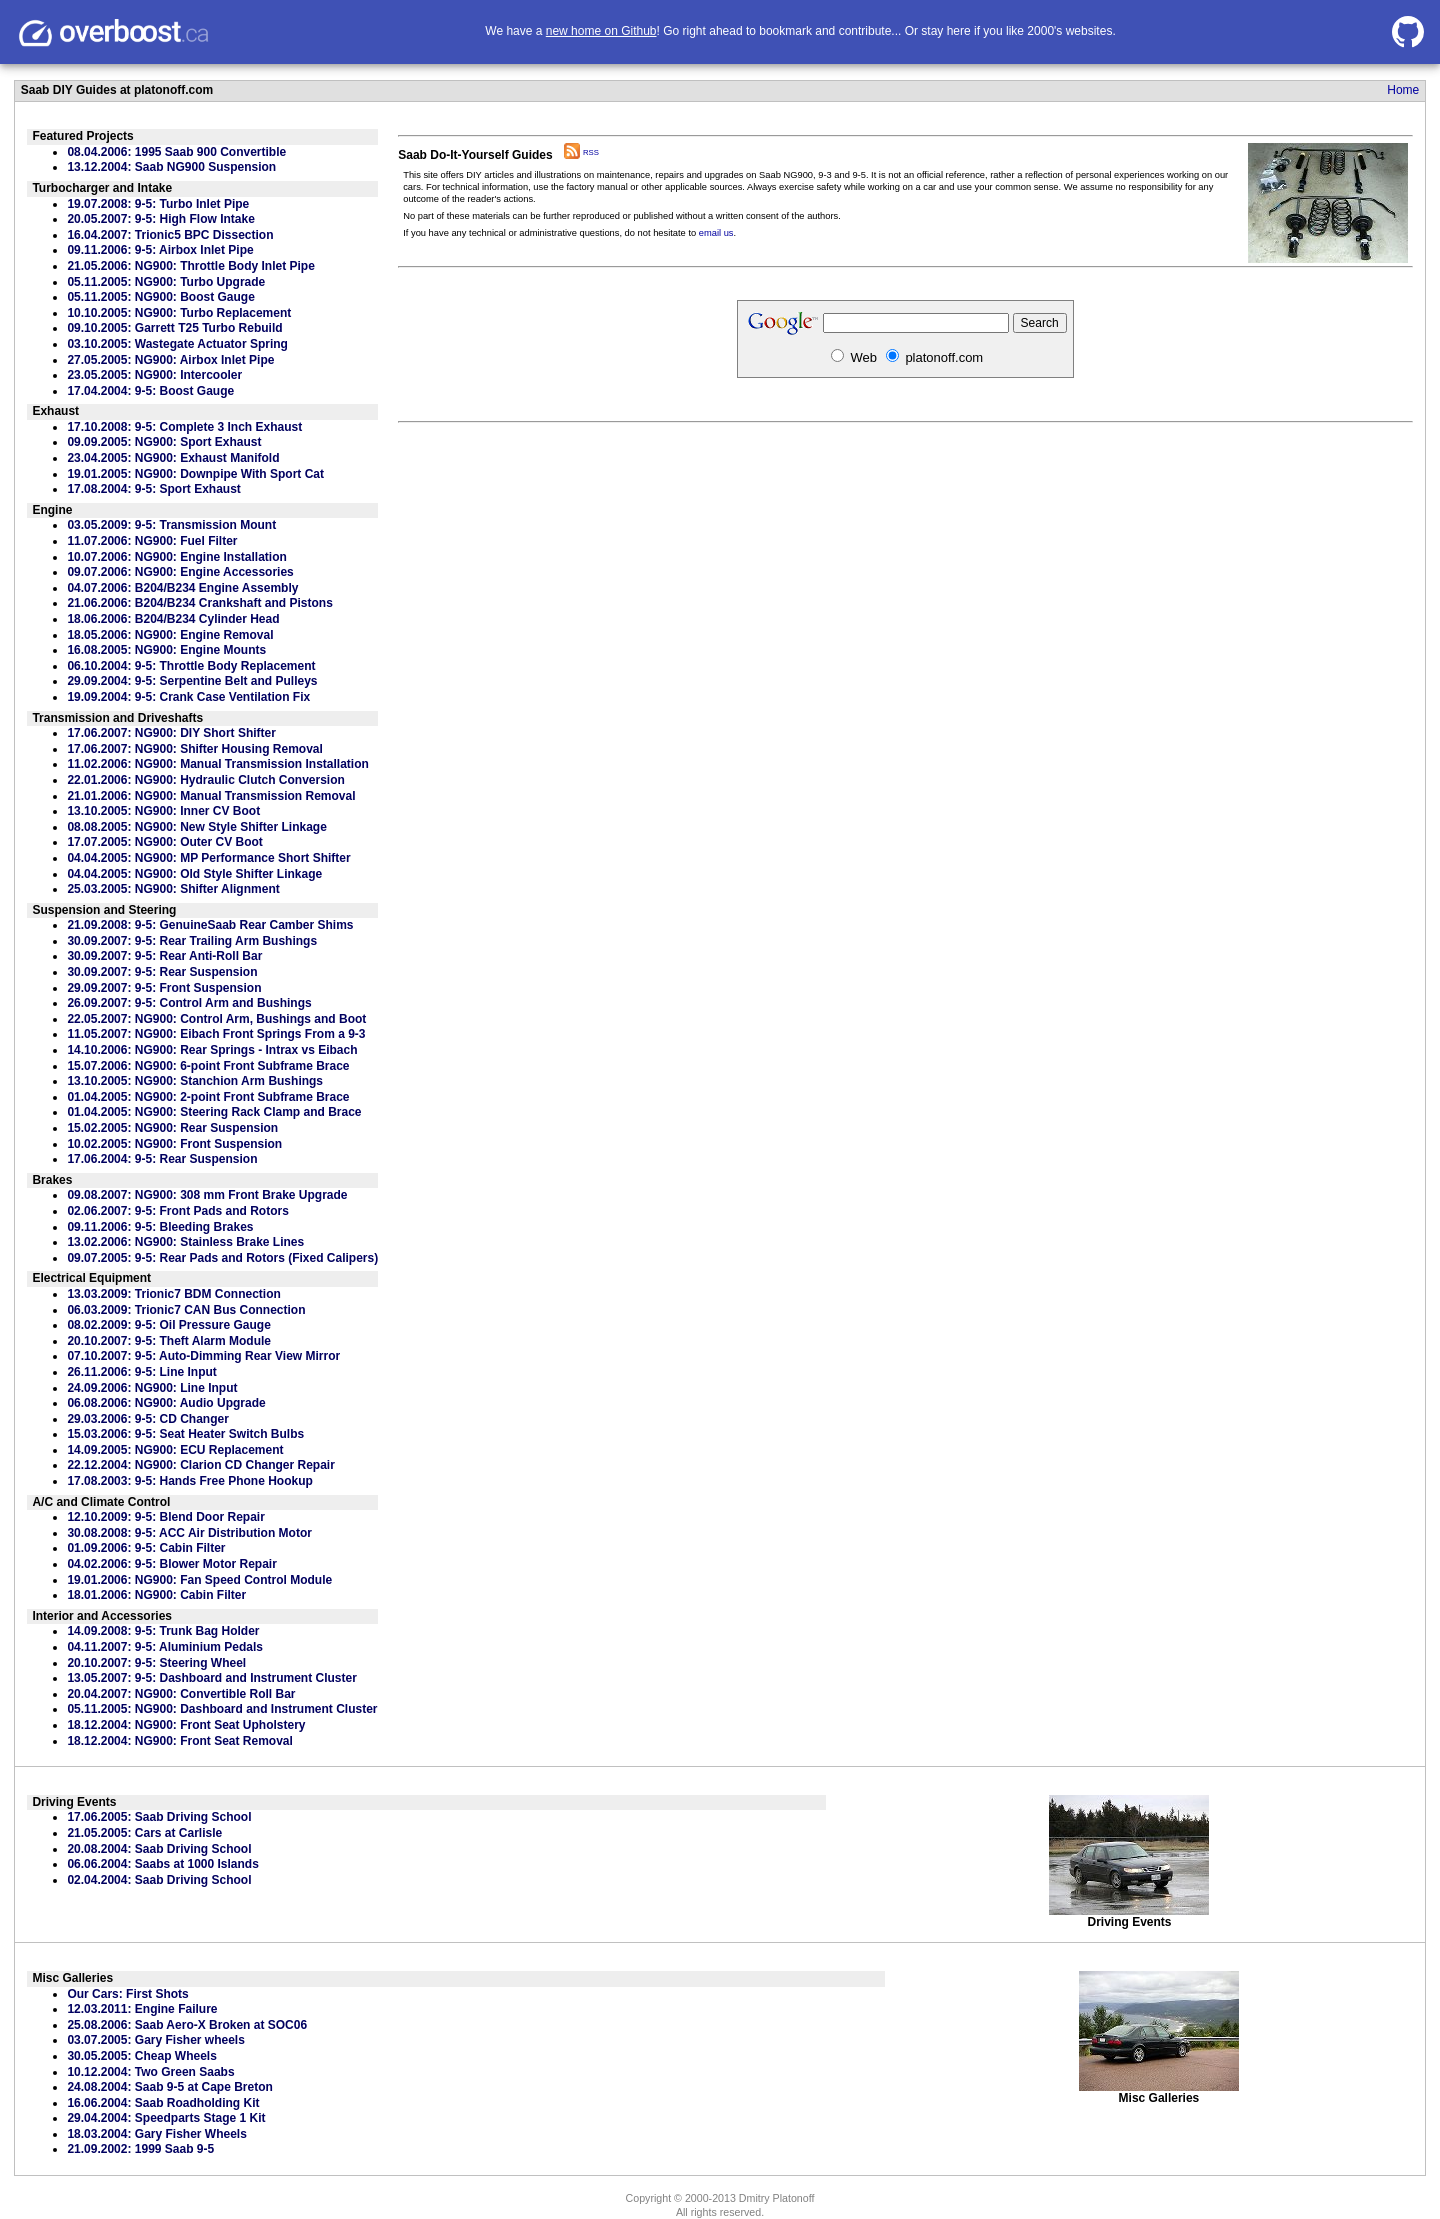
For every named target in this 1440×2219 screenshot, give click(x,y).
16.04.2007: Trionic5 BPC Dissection (170, 235)
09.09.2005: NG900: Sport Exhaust (164, 442)
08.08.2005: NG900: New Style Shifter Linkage (196, 827)
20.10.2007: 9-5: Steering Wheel (156, 1663)
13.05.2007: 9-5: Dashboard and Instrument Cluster (211, 1678)
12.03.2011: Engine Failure (142, 2009)
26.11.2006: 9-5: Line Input (141, 1372)
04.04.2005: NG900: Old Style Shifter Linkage (194, 874)
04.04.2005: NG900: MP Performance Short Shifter (208, 858)
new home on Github (601, 31)
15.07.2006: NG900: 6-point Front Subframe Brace (208, 1066)
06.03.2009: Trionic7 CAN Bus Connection (186, 1310)
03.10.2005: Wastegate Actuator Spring (177, 344)
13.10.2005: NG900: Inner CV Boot (163, 811)
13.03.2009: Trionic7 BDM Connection (173, 1294)
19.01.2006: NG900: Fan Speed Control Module (199, 1580)
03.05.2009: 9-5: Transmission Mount (171, 525)
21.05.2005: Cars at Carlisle (144, 1833)
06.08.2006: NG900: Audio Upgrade (166, 1403)
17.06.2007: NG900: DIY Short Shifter (171, 733)
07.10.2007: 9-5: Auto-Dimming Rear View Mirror (203, 1356)
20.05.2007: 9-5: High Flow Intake (160, 219)
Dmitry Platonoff (777, 2198)
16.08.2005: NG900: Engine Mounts (166, 650)
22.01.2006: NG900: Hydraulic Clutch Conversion (205, 780)
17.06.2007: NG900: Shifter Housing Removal (194, 749)
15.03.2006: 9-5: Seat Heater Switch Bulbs (185, 1434)
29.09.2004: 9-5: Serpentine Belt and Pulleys (192, 681)
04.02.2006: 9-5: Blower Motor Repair (171, 1564)
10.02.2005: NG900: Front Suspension (174, 1144)
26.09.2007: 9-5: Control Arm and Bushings (189, 1003)
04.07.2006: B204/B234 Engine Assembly (182, 588)
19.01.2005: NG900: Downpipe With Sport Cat (195, 474)
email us (716, 233)
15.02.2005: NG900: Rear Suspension (172, 1128)
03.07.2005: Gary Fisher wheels (155, 2040)
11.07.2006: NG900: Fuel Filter (152, 541)
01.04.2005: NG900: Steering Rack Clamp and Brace (214, 1112)
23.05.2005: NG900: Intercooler (154, 375)
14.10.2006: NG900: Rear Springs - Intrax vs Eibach (212, 1050)
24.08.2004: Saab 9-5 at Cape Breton (169, 2087)
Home (1403, 90)
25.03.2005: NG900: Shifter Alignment (173, 889)
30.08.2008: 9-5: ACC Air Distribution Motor (189, 1533)
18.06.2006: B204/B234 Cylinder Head (173, 619)
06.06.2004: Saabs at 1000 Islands (162, 1864)
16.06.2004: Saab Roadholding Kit (163, 2103)
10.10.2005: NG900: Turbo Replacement (179, 313)
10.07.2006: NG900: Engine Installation (176, 557)
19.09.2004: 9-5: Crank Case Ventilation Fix (188, 697)
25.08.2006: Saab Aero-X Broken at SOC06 (187, 2025)
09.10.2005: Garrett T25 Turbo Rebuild (174, 328)
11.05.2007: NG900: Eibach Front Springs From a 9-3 (216, 1034)
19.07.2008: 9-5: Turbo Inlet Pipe (158, 204)
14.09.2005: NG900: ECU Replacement (175, 1450)
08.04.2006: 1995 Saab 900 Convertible (176, 152)
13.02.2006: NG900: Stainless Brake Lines (185, 1242)
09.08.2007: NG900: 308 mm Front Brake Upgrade (207, 1195)
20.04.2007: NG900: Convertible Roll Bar (181, 1694)
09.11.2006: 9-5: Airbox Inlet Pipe (160, 250)
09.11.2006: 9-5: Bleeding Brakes (160, 1227)
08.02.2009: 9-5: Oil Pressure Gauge (168, 1325)
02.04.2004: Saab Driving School (159, 1880)
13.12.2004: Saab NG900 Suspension (171, 167)
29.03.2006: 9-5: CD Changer (147, 1419)
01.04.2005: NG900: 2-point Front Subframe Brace (208, 1097)
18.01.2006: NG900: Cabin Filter (156, 1595)
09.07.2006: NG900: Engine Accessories (180, 572)
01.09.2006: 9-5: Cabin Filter (146, 1548)
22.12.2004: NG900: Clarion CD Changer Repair (200, 1465)
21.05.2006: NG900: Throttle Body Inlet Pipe (190, 266)
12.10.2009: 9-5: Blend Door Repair (165, 1517)
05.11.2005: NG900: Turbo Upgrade (166, 282)
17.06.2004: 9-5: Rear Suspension (162, 1159)
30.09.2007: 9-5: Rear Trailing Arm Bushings (192, 941)
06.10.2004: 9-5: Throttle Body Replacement (191, 666)
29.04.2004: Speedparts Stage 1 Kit (166, 2118)
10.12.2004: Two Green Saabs (150, 2072)
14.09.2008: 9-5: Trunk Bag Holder (163, 1631)
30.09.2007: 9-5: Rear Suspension (162, 972)
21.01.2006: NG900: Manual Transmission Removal (211, 796)
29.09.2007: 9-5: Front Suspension (164, 988)
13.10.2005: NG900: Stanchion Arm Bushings (195, 1081)
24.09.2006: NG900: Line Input (152, 1388)
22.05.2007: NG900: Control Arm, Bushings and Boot (216, 1019)
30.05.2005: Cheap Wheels (141, 2056)
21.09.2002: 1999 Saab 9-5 (140, 2149)
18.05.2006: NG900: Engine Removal (170, 635)
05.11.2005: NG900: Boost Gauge (160, 297)
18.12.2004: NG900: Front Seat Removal (179, 1741)
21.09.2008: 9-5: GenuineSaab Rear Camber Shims (210, 925)
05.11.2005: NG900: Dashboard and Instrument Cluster (222, 1709)
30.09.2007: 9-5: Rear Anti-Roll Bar (164, 956)
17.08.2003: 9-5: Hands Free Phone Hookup (189, 1481)
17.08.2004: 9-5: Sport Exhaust (153, 489)
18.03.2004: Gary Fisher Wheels (156, 2134)
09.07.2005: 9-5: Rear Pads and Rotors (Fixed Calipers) (222, 1258)
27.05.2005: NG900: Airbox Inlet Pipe (170, 360)
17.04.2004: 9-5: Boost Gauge (150, 391)
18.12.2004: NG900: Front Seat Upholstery (186, 1725)
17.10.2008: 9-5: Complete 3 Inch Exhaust (184, 427)
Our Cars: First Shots (127, 1994)
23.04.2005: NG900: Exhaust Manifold (173, 458)
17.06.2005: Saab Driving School (159, 1817)
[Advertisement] (905, 624)
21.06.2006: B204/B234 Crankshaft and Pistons (199, 603)
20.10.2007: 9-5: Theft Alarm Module (169, 1341)
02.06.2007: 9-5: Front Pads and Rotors (177, 1211)
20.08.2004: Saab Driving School (159, 1849)
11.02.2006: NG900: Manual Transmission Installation (217, 764)
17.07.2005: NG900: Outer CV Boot (164, 842)
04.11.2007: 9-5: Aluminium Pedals (165, 1647)
